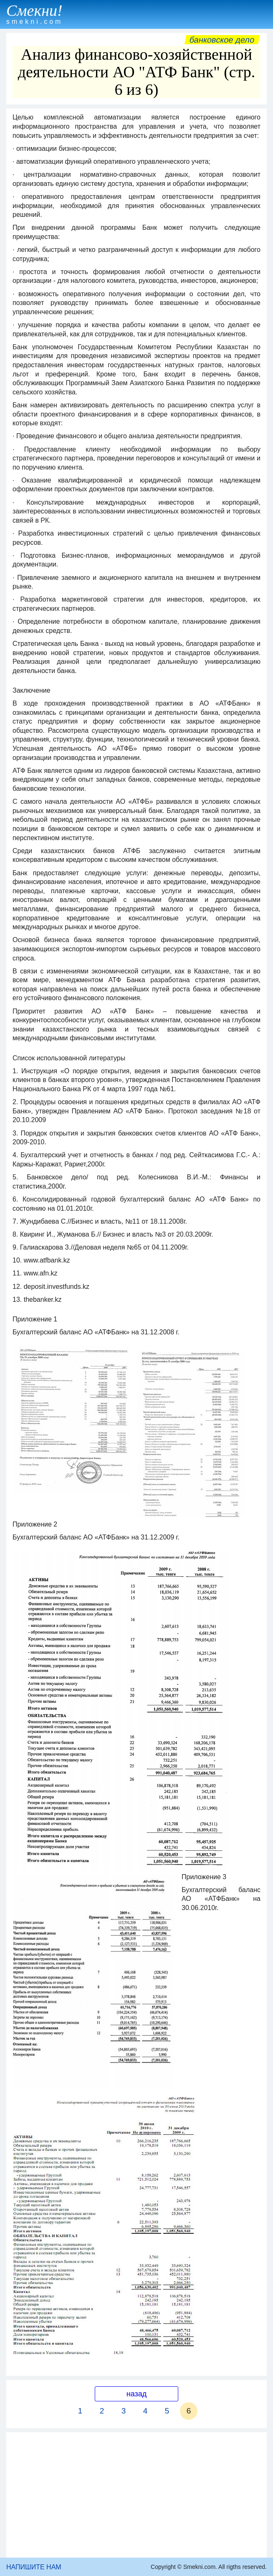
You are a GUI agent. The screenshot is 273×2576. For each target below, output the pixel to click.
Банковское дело (222, 39)
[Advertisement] (136, 2494)
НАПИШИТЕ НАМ (33, 2567)
